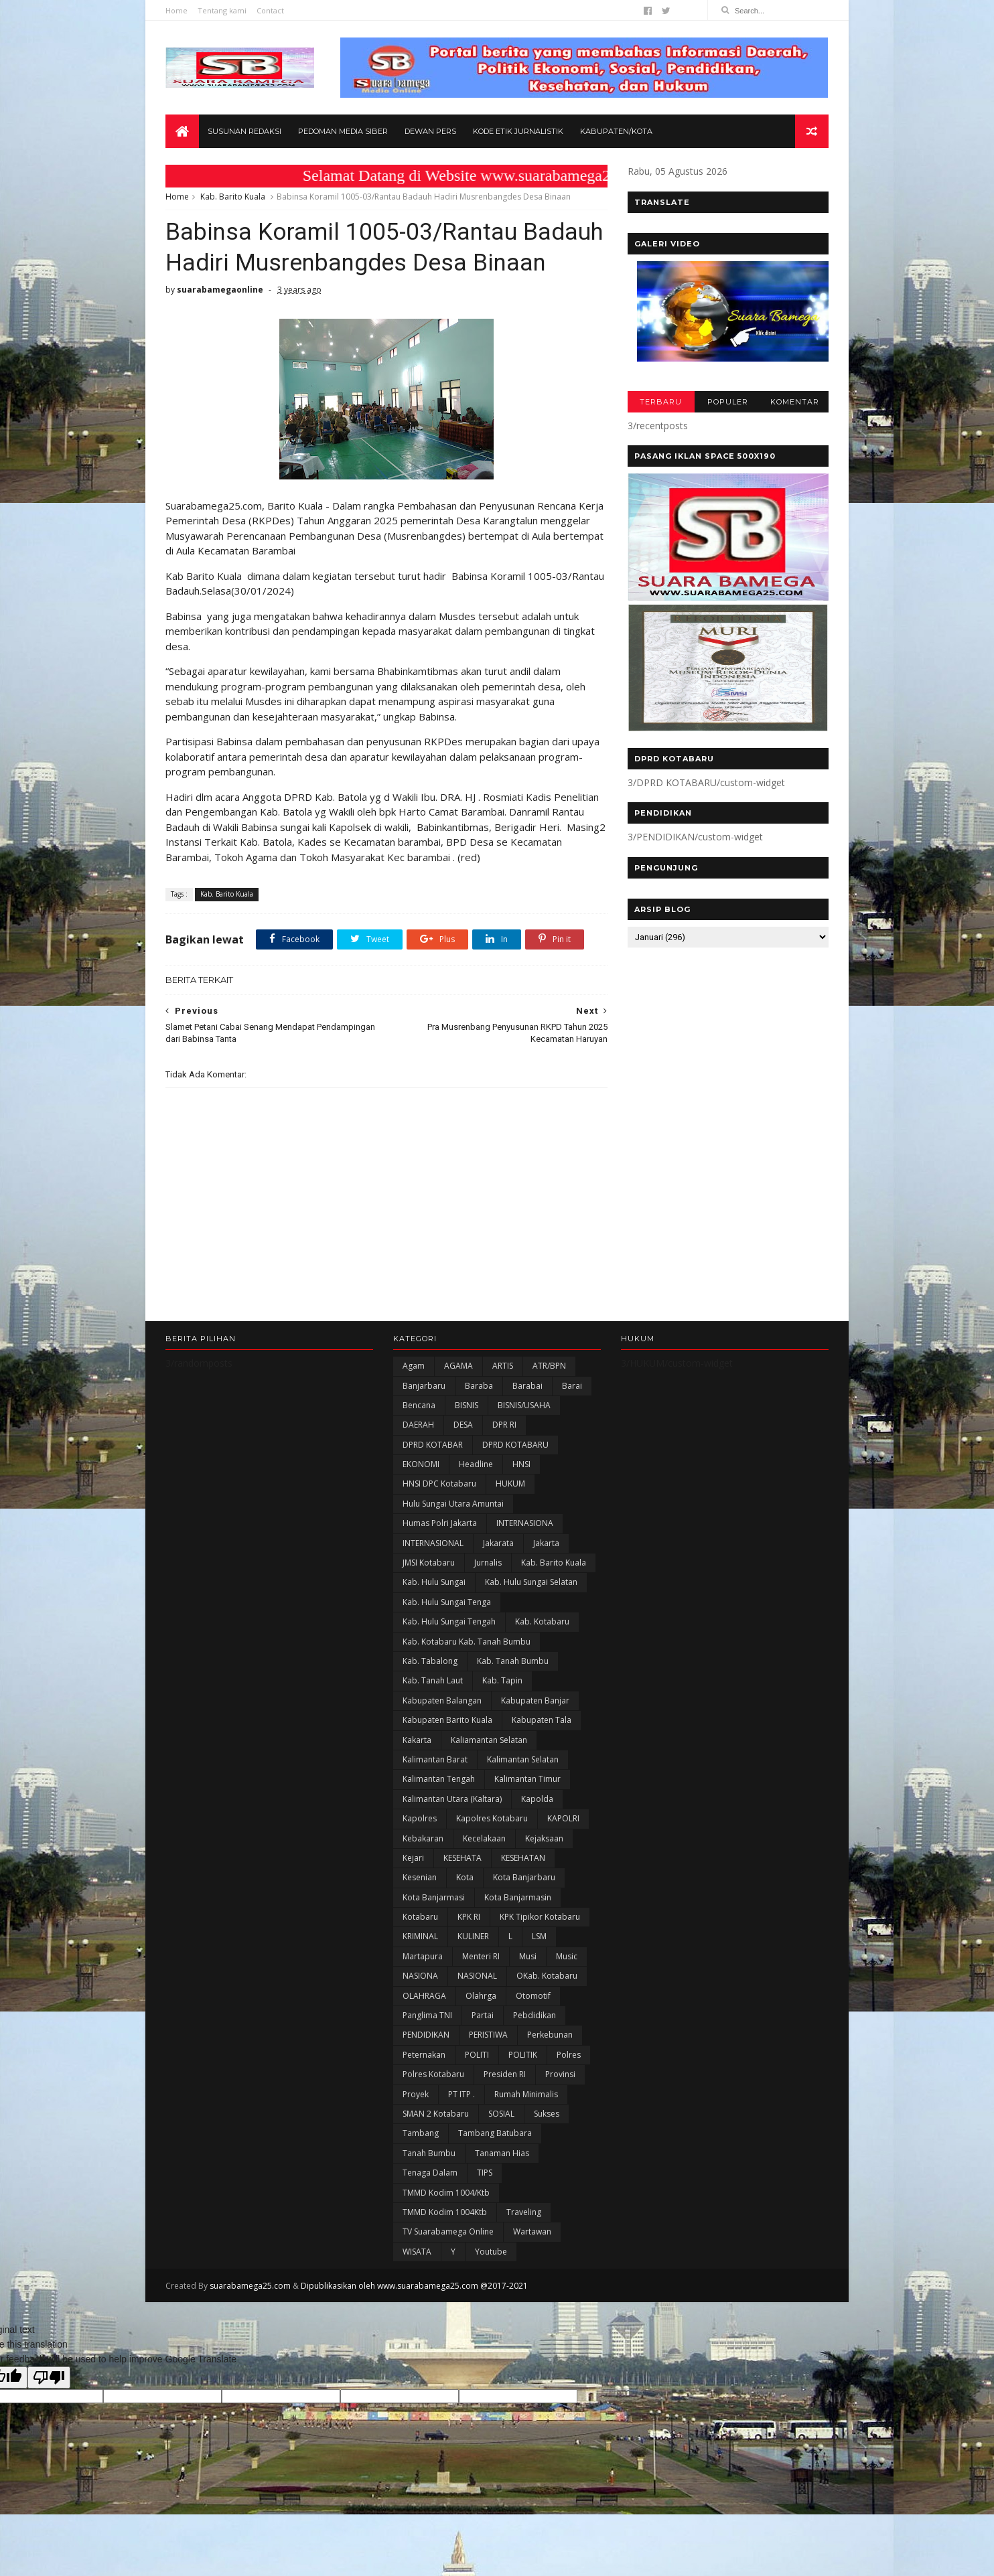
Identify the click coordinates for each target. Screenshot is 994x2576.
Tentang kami (222, 10)
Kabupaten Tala (541, 1720)
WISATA (417, 2251)
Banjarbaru (424, 1385)
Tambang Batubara (495, 2133)
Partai (483, 2015)
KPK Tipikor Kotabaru (540, 1916)
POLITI (477, 2054)
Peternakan (424, 2054)
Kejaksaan (544, 1838)
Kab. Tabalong (430, 1661)
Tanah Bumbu (429, 2153)
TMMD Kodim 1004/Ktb (446, 2192)
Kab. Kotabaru (542, 1621)
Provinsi (560, 2074)
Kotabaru (420, 1916)
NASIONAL (477, 1975)
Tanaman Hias (502, 2153)
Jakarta (546, 1543)
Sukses (546, 2113)
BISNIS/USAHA (524, 1405)
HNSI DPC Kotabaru (439, 1483)
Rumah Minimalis (526, 2094)
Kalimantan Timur (527, 1779)
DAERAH (418, 1424)
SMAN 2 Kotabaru (436, 2113)
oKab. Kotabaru (546, 1975)
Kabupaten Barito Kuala (447, 1720)
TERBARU (661, 401)
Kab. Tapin (502, 1680)
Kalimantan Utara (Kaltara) (452, 1799)
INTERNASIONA (524, 1523)
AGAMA (458, 1365)
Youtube (491, 2251)
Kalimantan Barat (435, 1759)
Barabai (527, 1385)
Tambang (421, 2133)
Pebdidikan (534, 2015)
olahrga (481, 1995)
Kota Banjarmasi (434, 1897)
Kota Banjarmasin (517, 1897)
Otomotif (533, 1995)
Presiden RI (505, 2074)
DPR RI (504, 1424)
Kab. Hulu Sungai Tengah (449, 1621)
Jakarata (498, 1543)
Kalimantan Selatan (523, 1759)
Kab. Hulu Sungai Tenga (447, 1602)
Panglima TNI (427, 2015)
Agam (414, 1365)
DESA (463, 1424)
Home (176, 10)
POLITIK (522, 2054)
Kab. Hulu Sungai (434, 1582)
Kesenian (420, 1877)
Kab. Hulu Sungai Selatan (531, 1582)
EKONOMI (421, 1464)
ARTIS (502, 1365)
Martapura (423, 1956)
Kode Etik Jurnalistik (518, 131)
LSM (539, 1936)
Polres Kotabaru (433, 2074)
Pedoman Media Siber (343, 131)
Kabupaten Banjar (535, 1700)
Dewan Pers (430, 131)
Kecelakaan (484, 1838)
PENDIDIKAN (426, 2034)
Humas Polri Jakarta (440, 1523)
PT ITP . (461, 2094)
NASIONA (420, 1975)
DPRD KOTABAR (433, 1444)
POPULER (727, 401)
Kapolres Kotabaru (492, 1818)
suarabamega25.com (250, 2285)
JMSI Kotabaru (429, 1562)
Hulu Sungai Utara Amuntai (453, 1503)
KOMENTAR (794, 401)
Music (566, 1956)
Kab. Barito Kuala (232, 196)
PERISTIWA (488, 2034)
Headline (476, 1464)
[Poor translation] (48, 2377)
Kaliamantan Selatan (489, 1740)
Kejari (413, 1858)
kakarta (417, 1740)
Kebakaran (423, 1838)
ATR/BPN (549, 1365)
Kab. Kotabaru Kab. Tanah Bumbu (466, 1641)
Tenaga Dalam (430, 2172)
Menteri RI (481, 1956)
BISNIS (466, 1405)
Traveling (523, 2212)
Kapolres (420, 1818)
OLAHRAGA (424, 1995)
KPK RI (468, 1916)
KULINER (473, 1936)
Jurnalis (488, 1562)
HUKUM (510, 1483)
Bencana (419, 1405)
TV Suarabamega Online (448, 2231)
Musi (528, 1956)
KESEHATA (462, 1858)
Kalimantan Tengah (439, 1779)
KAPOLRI (563, 1818)
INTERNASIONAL (433, 1543)
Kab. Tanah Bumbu (513, 1661)
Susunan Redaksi (244, 131)
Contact (270, 10)
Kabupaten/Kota (616, 131)
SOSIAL (501, 2113)
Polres (569, 2054)
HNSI (521, 1464)
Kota (465, 1877)
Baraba (479, 1385)
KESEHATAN (523, 1858)
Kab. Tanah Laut (433, 1680)
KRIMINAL (420, 1936)
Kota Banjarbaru (524, 1877)
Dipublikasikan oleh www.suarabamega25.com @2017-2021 (414, 2285)
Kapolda (537, 1799)
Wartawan (532, 2231)
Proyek (416, 2094)
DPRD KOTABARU (515, 1444)
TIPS (484, 2172)
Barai (572, 1385)
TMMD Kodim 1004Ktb (445, 2212)
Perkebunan (550, 2034)
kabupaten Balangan (442, 1700)
